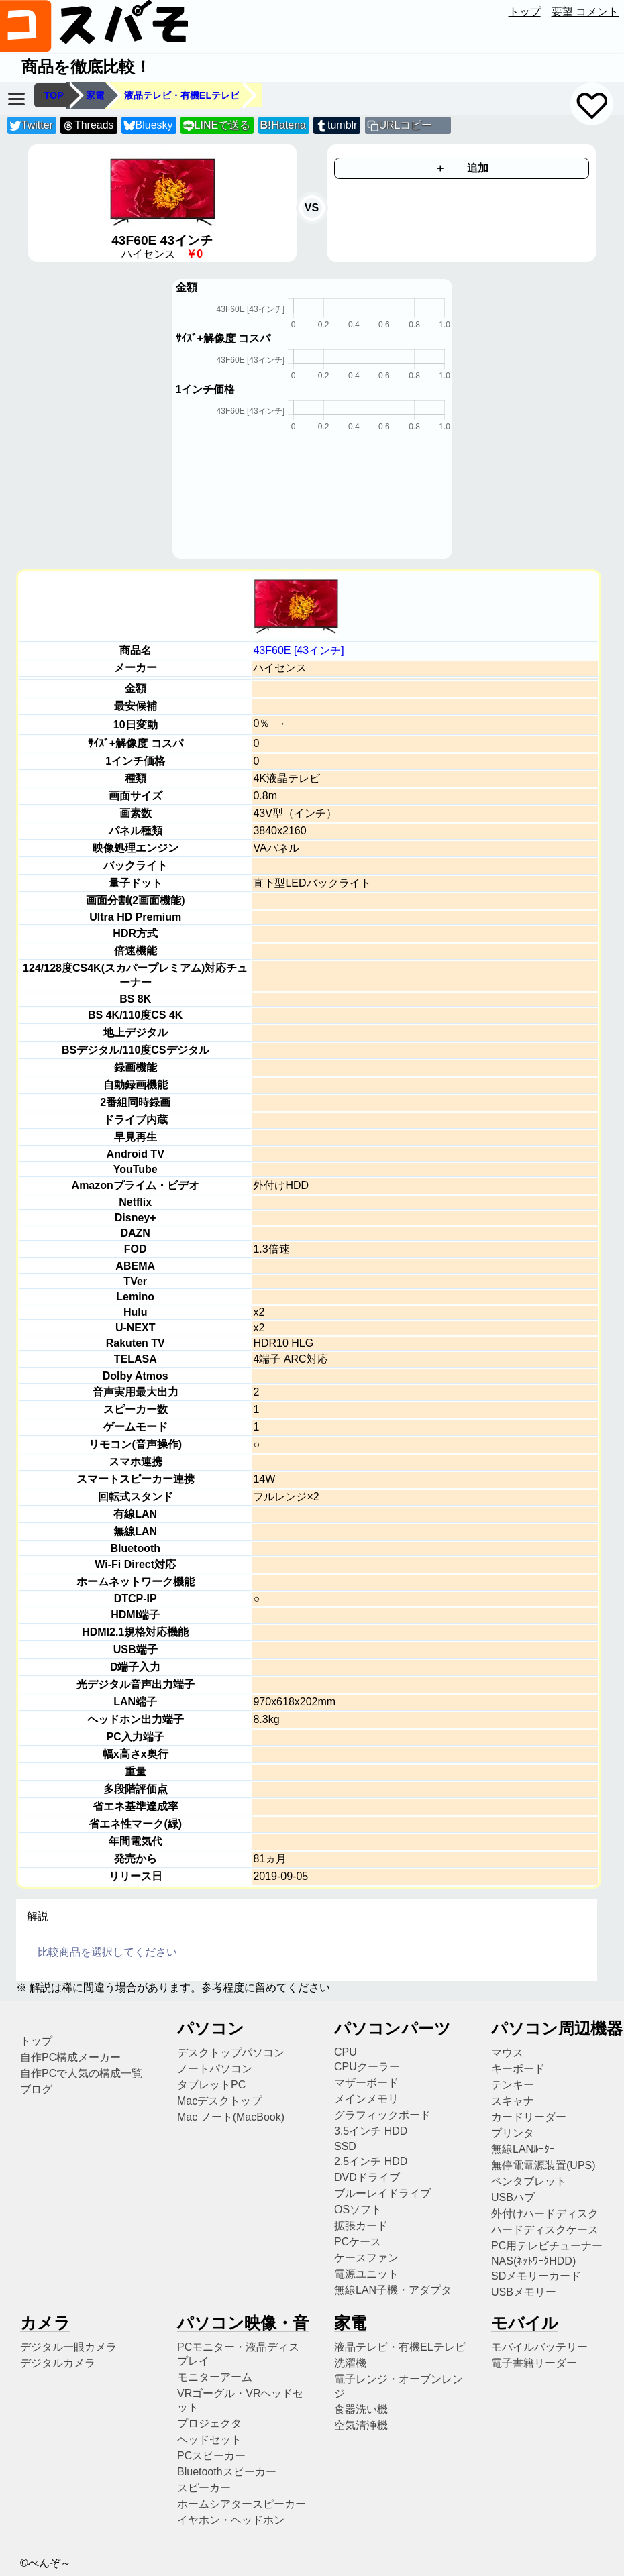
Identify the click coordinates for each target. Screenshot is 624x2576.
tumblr (336, 125)
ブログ (36, 2089)
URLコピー (405, 125)
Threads (87, 125)
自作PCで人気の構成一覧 (81, 2073)
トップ (525, 11)
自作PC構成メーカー (70, 2057)
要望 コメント (585, 11)
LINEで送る (216, 125)
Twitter (31, 125)
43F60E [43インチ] (298, 650)
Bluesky (148, 125)
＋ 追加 (461, 168)
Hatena (283, 125)
